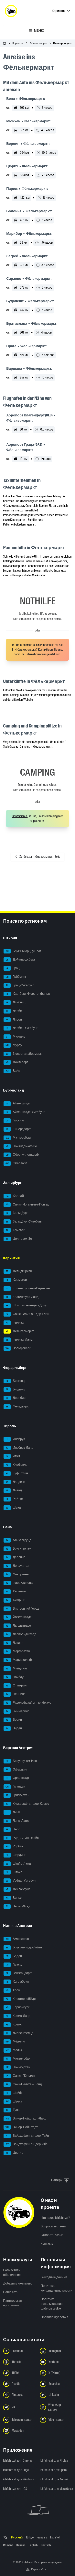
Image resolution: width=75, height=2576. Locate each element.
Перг (12, 1829)
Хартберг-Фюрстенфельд (27, 994)
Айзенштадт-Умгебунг (24, 1112)
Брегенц (14, 1381)
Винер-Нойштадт (21, 2127)
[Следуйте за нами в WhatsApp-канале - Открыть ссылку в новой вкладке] (56, 2407)
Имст (12, 1456)
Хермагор (15, 1280)
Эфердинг (15, 1769)
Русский (17, 2537)
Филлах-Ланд (18, 1339)
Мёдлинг (15, 2041)
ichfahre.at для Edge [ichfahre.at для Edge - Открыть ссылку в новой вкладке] (16, 2470)
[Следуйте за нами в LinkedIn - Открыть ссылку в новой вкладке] (56, 2395)
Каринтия (18, 43)
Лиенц (13, 1490)
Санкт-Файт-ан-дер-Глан (26, 1314)
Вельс (13, 1898)
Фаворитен (16, 1574)
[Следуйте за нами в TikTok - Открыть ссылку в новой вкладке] (19, 2373)
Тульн (12, 2110)
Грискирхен (16, 1795)
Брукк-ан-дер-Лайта (23, 1947)
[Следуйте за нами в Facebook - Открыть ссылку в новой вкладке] (19, 2351)
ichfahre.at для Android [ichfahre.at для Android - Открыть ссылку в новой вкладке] (54, 2479)
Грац (12, 968)
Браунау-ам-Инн (20, 1761)
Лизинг (13, 1643)
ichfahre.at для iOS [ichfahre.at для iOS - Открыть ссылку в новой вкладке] (15, 2489)
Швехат (14, 2101)
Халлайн (15, 1196)
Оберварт (15, 1163)
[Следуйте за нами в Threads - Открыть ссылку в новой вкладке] (19, 2362)
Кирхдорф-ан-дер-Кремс (26, 1804)
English (33, 2545)
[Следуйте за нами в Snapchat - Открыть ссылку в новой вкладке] (56, 2384)
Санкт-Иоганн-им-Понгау (26, 1204)
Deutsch (46, 2545)
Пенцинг (14, 1694)
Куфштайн (16, 1473)
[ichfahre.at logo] (11, 11)
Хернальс (15, 1591)
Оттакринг (15, 1685)
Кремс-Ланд (17, 2016)
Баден (13, 1956)
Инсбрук (14, 1439)
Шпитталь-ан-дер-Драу (25, 1305)
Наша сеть (10, 2292)
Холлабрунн (17, 1982)
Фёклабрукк (17, 1889)
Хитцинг (14, 1600)
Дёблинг (14, 1557)
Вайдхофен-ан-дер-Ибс (26, 2144)
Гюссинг (14, 1120)
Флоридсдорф (19, 1583)
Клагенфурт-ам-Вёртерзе (27, 1288)
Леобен (14, 1011)
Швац (12, 1507)
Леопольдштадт (20, 1634)
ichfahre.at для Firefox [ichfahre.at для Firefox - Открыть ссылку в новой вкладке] (54, 2461)
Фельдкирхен (18, 1271)
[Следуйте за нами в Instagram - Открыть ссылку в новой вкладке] (56, 2351)
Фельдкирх (16, 1406)
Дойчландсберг (19, 959)
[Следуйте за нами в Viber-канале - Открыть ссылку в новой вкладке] (56, 2420)
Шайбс (13, 2093)
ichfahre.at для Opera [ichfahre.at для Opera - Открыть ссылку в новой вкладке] (53, 2470)
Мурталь (14, 1036)
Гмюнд (13, 1964)
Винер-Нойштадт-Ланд (25, 2118)
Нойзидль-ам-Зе (20, 1146)
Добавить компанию (17, 2283)
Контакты (47, 2243)
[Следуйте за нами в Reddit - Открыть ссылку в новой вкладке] (19, 2384)
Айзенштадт (17, 1103)
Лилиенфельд (18, 2033)
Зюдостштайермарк (22, 1054)
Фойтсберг (16, 1062)
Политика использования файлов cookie (52, 2304)
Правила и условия (54, 2317)
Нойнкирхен (17, 2067)
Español (55, 2537)
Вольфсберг (17, 1348)
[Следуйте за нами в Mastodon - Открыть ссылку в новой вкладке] (19, 2431)
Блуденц (14, 1389)
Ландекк (14, 1482)
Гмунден (14, 1786)
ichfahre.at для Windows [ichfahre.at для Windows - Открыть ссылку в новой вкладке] (18, 2479)
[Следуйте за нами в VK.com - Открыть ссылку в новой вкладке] (19, 2407)
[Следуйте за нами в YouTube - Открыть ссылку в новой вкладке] (56, 2362)
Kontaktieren (45, 650)
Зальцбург (16, 1213)
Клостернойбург (20, 1999)
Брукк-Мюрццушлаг (22, 951)
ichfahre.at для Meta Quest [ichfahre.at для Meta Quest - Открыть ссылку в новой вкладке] (56, 2489)
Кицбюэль (15, 1465)
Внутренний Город (21, 1608)
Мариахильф (18, 1660)
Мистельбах (17, 2059)
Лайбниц (14, 1002)
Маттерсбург (17, 1138)
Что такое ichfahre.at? (55, 2218)
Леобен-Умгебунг (21, 1028)
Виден (13, 1728)
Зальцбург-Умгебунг (23, 1221)
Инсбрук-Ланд (18, 1448)
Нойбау (14, 1677)
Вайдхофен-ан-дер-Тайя (26, 2136)
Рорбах (13, 1846)
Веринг (13, 1720)
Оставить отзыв (52, 2235)
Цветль (13, 2153)
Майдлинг (15, 1668)
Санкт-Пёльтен (19, 2076)
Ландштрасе (17, 1625)
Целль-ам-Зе (18, 1239)
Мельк (13, 2050)
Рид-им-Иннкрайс (21, 1838)
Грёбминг (15, 977)
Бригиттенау (17, 1548)
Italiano (21, 2545)
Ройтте (13, 1499)
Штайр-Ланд (17, 1863)
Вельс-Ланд (17, 1906)
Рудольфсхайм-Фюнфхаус (27, 1703)
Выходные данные (54, 2277)
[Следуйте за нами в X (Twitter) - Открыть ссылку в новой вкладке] (56, 2373)
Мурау (13, 1045)
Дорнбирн (15, 1398)
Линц (12, 1812)
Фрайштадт (16, 1778)
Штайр (13, 1872)
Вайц (12, 1071)
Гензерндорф (18, 1973)
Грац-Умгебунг (19, 985)
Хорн (12, 1990)
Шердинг (15, 1855)
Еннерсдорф (17, 1129)
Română (8, 2545)
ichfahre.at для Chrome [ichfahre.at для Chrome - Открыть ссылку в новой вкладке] (17, 2461)
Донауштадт (17, 1566)
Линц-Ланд (16, 1821)
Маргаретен (17, 1651)
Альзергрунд (17, 1540)
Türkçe (30, 2537)
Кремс (13, 2024)
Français (42, 2537)
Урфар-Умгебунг (20, 1880)
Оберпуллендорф (21, 1155)
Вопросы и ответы (54, 2226)
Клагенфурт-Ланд (21, 1297)
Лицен (13, 1019)
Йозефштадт (17, 1617)
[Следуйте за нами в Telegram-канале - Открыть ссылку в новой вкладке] (19, 2420)
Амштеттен (16, 1939)
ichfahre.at (27, 2562)
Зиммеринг (16, 1711)
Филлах (14, 1322)
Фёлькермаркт (38, 43)
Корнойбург (16, 2007)
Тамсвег (14, 1230)
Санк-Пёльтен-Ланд (23, 2084)
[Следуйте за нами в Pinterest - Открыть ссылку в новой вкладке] (19, 2395)
